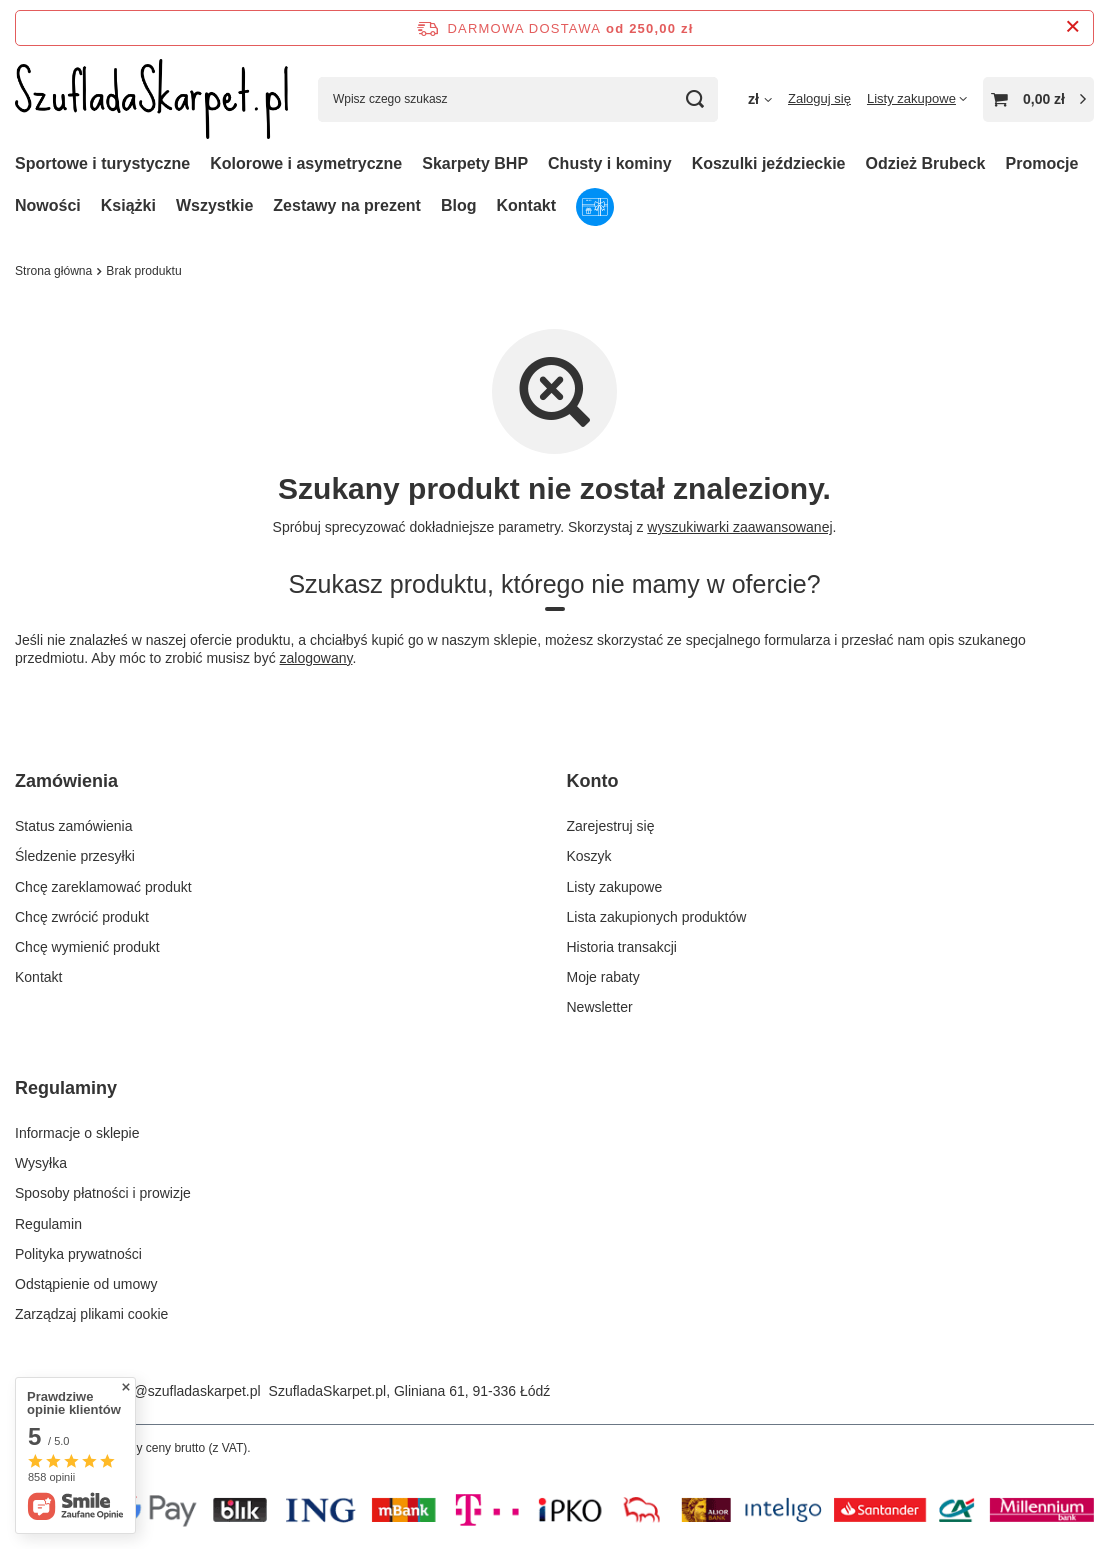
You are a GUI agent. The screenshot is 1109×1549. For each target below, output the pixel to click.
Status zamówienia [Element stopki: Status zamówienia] (74, 826)
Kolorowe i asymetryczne (306, 163)
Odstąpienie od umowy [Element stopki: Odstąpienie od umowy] (86, 1284)
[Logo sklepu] (151, 98)
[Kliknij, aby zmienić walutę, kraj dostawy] (760, 99)
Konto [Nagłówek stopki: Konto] (593, 781)
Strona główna (53, 271)
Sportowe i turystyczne (102, 163)
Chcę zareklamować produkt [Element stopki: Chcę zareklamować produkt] (103, 887)
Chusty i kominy (610, 163)
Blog (459, 205)
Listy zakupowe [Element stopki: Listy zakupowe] (615, 887)
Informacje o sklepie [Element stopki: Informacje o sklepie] (77, 1133)
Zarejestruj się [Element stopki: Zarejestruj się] (611, 826)
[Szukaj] (695, 99)
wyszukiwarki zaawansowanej (739, 527)
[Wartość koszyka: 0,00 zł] (1038, 99)
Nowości (48, 205)
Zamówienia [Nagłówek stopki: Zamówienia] (66, 781)
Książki (128, 205)
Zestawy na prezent (347, 205)
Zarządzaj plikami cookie (91, 1314)
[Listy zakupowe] (917, 98)
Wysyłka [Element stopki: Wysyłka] (41, 1163)
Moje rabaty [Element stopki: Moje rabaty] (603, 977)
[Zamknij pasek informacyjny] (1072, 27)
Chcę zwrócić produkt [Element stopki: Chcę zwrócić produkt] (82, 917)
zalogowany (316, 658)
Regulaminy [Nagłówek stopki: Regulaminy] (66, 1088)
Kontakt (526, 205)
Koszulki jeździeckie (769, 163)
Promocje (1042, 163)
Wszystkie (214, 205)
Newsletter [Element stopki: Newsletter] (600, 1007)
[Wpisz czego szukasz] (518, 99)
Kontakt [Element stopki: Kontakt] (38, 977)
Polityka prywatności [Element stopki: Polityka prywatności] (78, 1254)
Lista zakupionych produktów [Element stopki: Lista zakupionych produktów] (657, 917)
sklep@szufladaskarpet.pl (181, 1391)
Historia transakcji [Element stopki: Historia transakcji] (622, 947)
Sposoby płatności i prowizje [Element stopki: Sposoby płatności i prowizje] (103, 1193)
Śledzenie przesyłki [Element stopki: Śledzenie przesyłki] (75, 856)
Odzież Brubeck (925, 163)
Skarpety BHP (475, 163)
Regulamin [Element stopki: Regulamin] (48, 1224)
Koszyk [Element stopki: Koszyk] (589, 856)
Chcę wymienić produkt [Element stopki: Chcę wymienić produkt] (87, 947)
